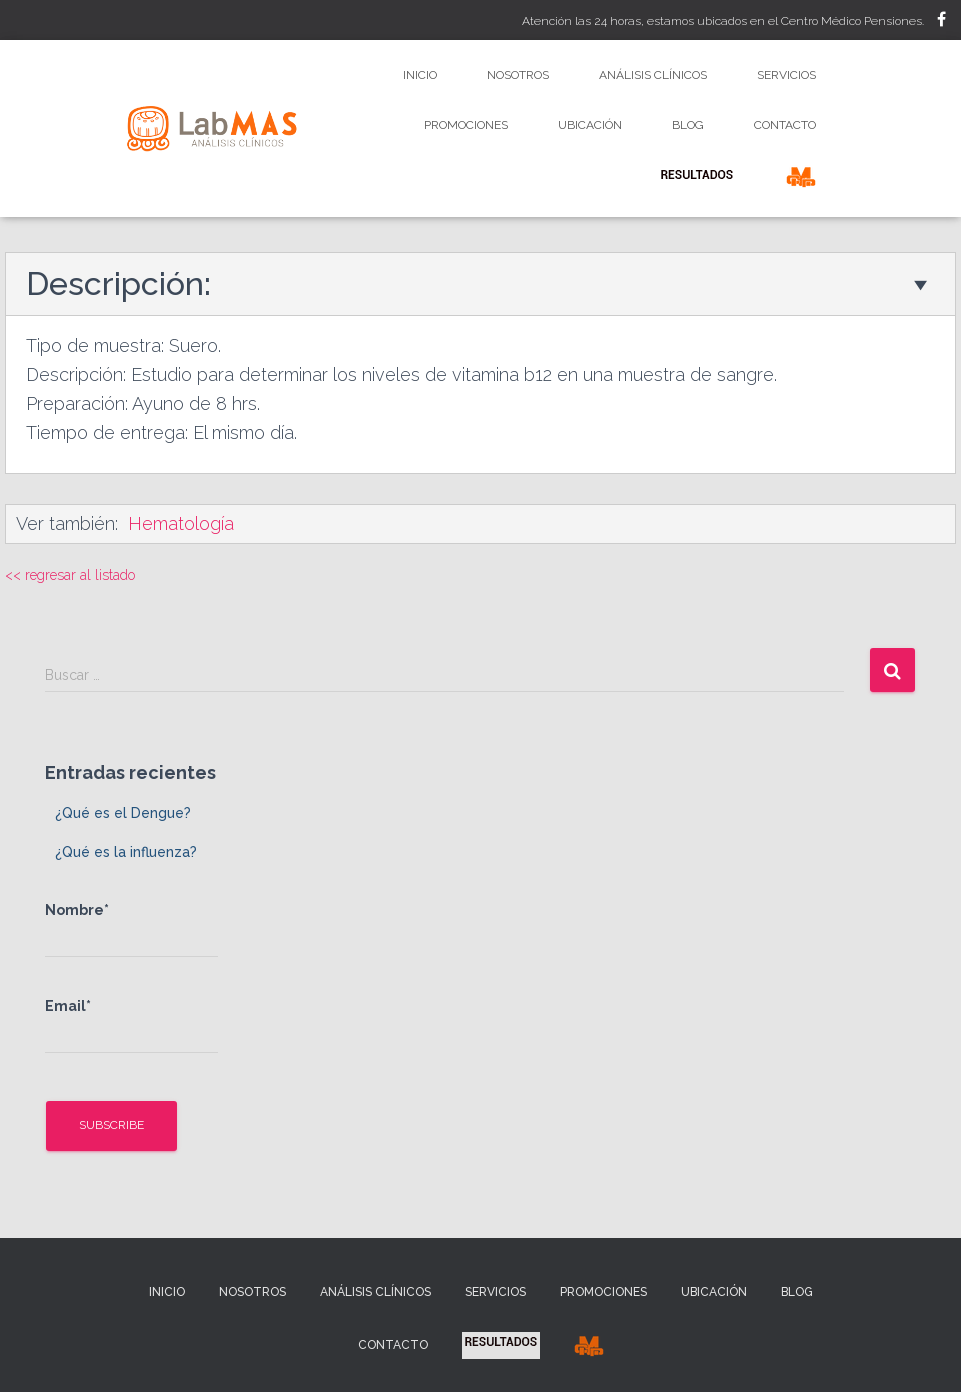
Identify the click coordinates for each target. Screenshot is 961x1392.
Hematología (181, 523)
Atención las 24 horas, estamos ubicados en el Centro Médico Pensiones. (723, 21)
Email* (131, 1026)
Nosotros (518, 75)
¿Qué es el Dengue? (123, 813)
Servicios (786, 75)
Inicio (420, 75)
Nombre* (131, 930)
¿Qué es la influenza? (126, 852)
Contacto (785, 125)
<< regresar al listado (70, 575)
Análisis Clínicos (653, 75)
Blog (688, 125)
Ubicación (590, 125)
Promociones (466, 125)
